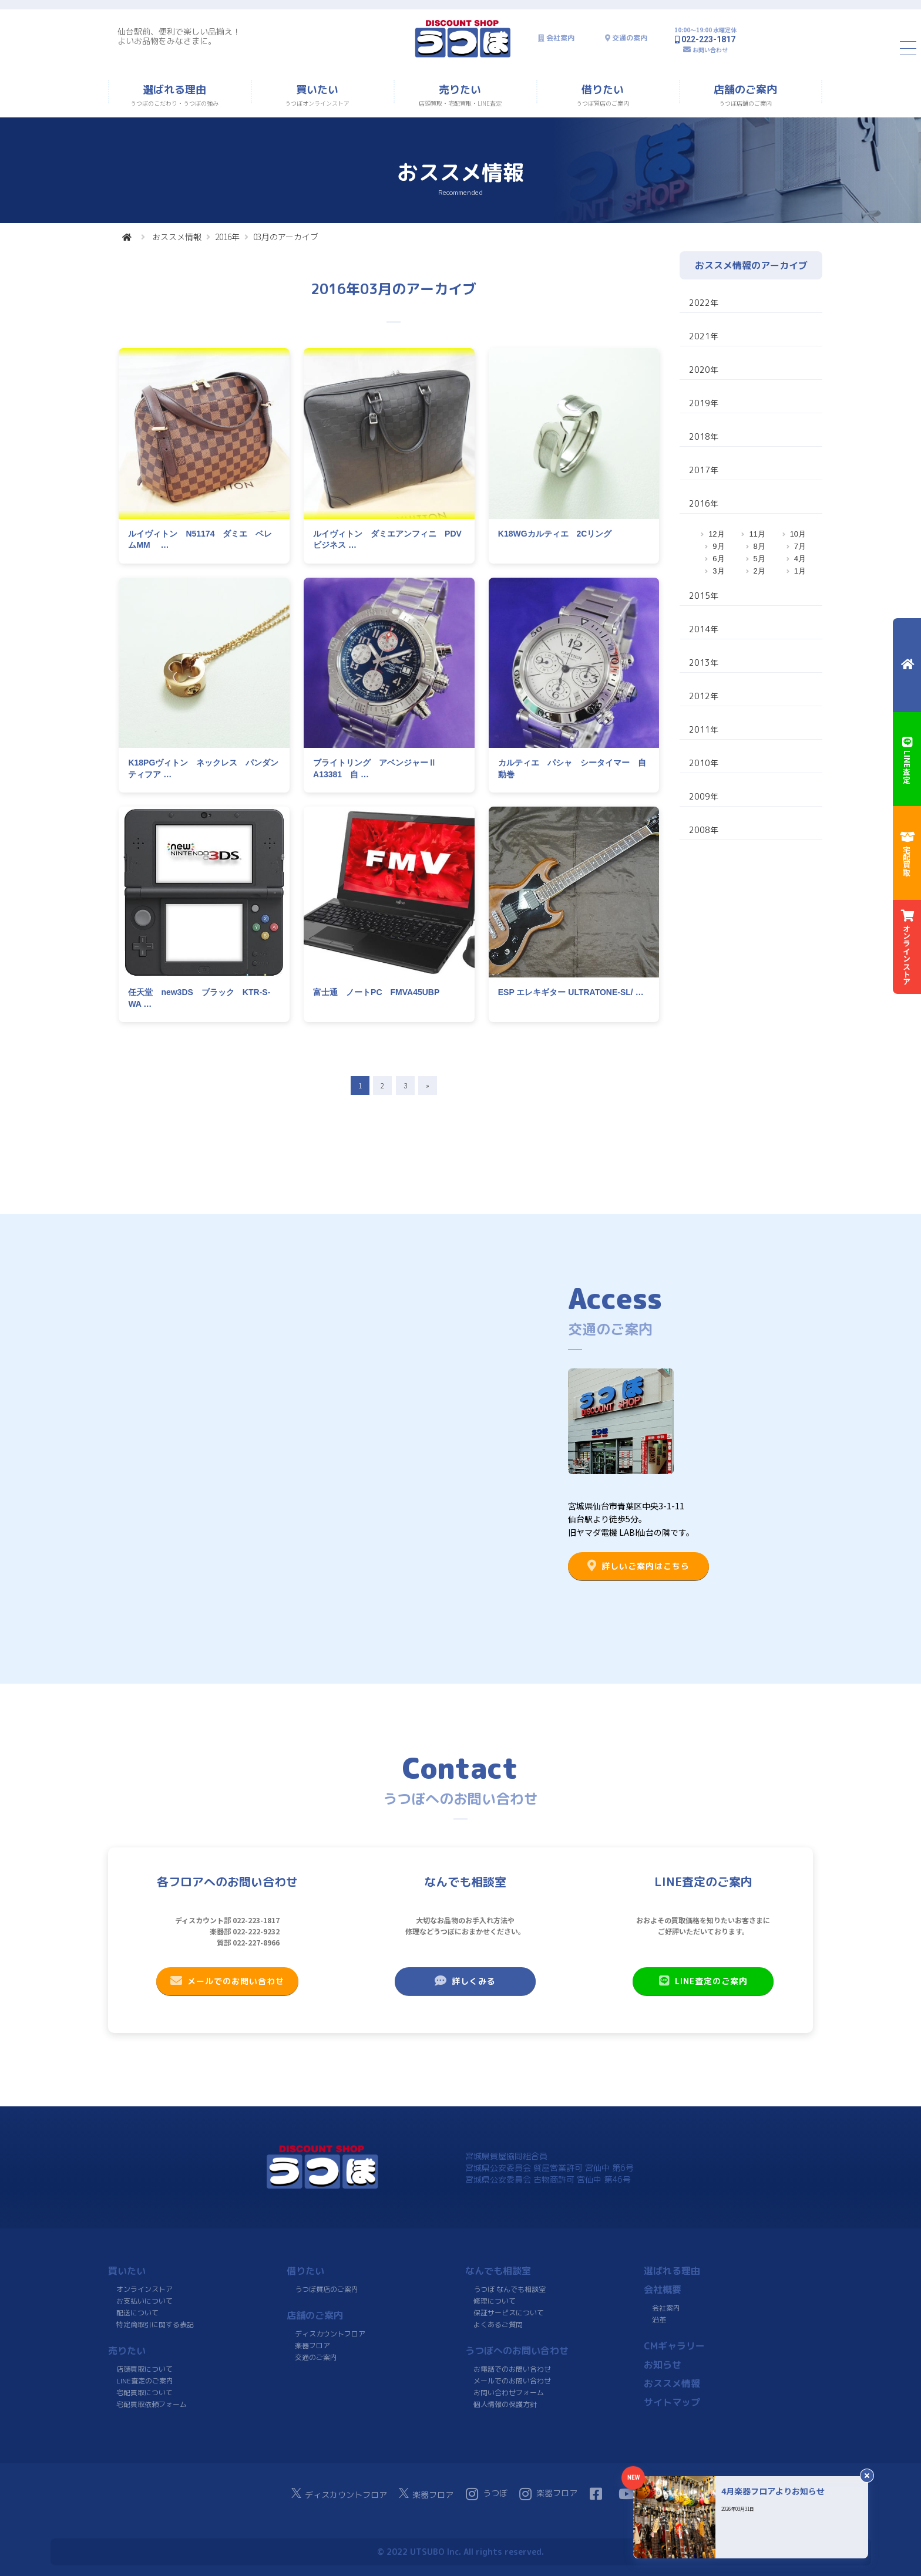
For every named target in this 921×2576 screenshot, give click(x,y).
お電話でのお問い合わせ (512, 2369)
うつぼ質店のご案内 (326, 2289)
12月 (716, 534)
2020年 (703, 369)
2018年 (703, 436)
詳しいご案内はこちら (638, 1566)
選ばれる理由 (672, 2270)
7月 (800, 546)
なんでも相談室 (498, 2270)
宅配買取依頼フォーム (151, 2404)
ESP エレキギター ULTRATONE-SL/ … (571, 992)
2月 (759, 571)
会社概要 (662, 2289)
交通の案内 (629, 38)
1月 (800, 571)
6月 (718, 558)
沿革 (659, 2320)
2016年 (227, 236)
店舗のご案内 (315, 2315)
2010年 (703, 762)
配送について (137, 2313)
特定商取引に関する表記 (155, 2324)
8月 (759, 546)
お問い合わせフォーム (508, 2393)
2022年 (703, 302)
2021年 (703, 336)
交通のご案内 (316, 2357)
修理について (494, 2301)
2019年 (703, 403)
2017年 (703, 470)
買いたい (127, 2270)
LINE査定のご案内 (703, 1981)
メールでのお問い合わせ (227, 1981)
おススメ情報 (176, 236)
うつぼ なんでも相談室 (509, 2289)
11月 (757, 534)
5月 (759, 558)
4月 (800, 558)
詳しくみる (465, 1981)
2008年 (703, 829)
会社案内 (560, 38)
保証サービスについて (508, 2313)
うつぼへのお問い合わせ (517, 2350)
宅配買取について (144, 2393)
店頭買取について (144, 2369)
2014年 (703, 629)
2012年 (703, 696)
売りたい (127, 2350)
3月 (718, 571)
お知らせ (662, 2364)
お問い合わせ (710, 49)
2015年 (703, 595)
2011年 (703, 729)
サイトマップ (672, 2402)
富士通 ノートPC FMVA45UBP (376, 992)
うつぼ (486, 2494)
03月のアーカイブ (285, 236)
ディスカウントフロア (330, 2334)
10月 (798, 534)
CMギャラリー (674, 2345)
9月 (718, 546)
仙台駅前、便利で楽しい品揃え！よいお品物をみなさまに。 (179, 36)
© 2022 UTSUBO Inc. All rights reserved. (460, 2551)
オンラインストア (144, 2289)
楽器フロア (312, 2346)
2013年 (703, 662)
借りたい (305, 2270)
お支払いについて (144, 2301)
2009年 (703, 796)
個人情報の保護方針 (505, 2404)
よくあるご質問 (498, 2324)
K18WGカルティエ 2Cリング (555, 533)
